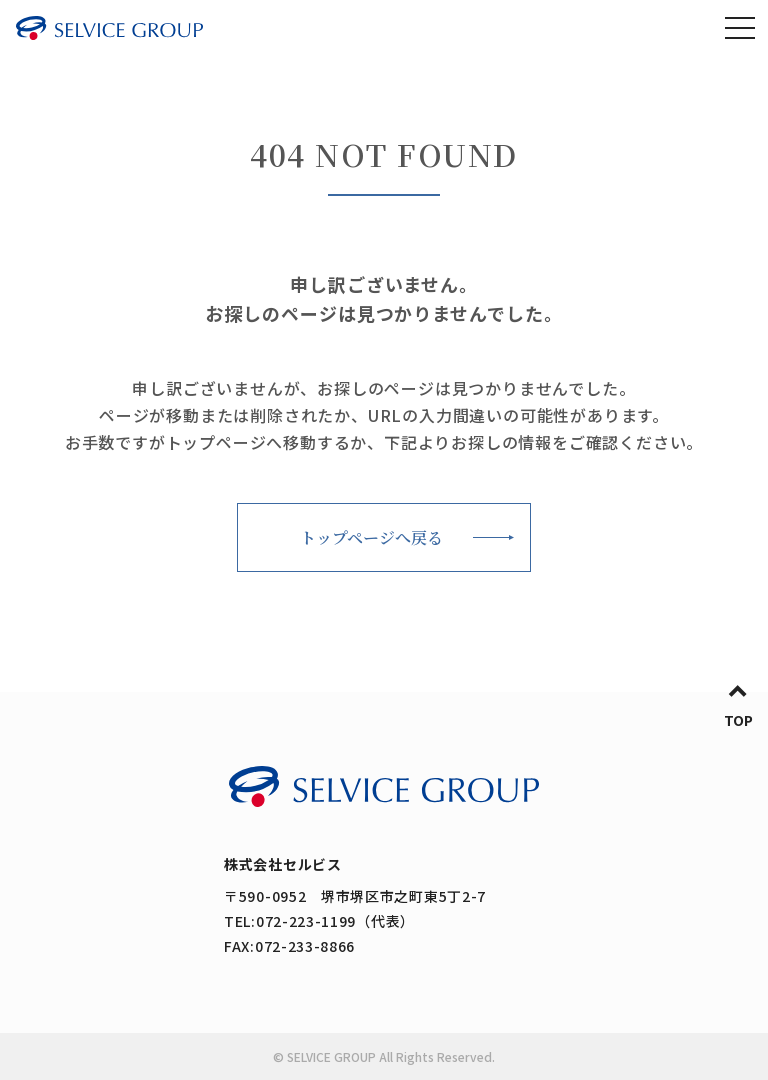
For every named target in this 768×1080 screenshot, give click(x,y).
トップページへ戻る (371, 537)
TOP (738, 720)
